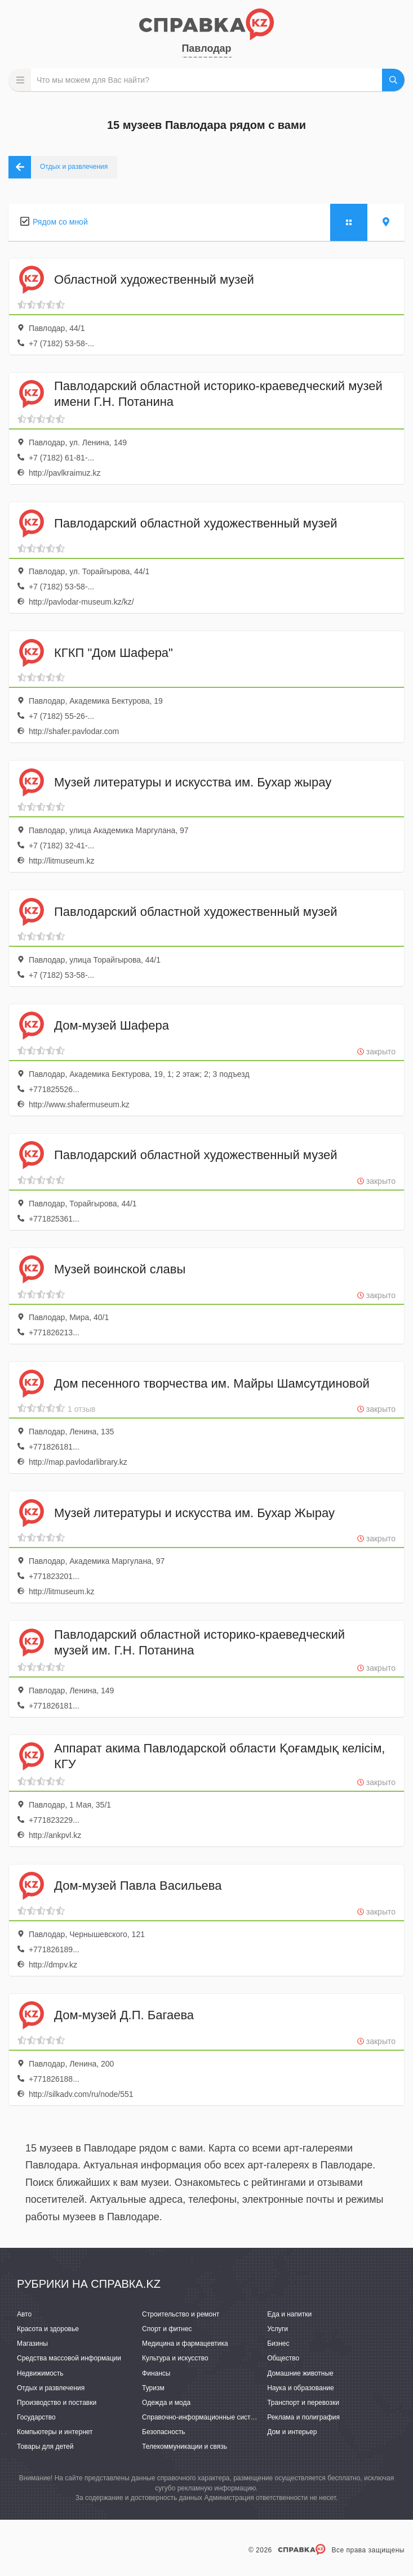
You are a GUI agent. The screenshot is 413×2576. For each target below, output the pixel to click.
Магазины (32, 2343)
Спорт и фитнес (167, 2329)
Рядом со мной (60, 221)
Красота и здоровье (48, 2329)
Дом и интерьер (292, 2432)
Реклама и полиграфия (303, 2417)
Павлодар (206, 48)
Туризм (153, 2388)
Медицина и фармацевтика (185, 2343)
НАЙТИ (393, 80)
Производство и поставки (56, 2403)
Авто (24, 2314)
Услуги (277, 2329)
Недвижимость (40, 2373)
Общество (283, 2358)
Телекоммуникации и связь (184, 2446)
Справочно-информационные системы (203, 2417)
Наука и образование (300, 2388)
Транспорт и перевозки (303, 2403)
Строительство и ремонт (180, 2314)
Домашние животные (300, 2373)
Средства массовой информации (69, 2358)
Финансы (156, 2373)
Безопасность (163, 2432)
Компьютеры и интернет (55, 2432)
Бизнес (278, 2343)
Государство (36, 2417)
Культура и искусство (175, 2358)
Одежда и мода (166, 2403)
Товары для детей (45, 2446)
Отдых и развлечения (51, 2388)
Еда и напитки (289, 2314)
